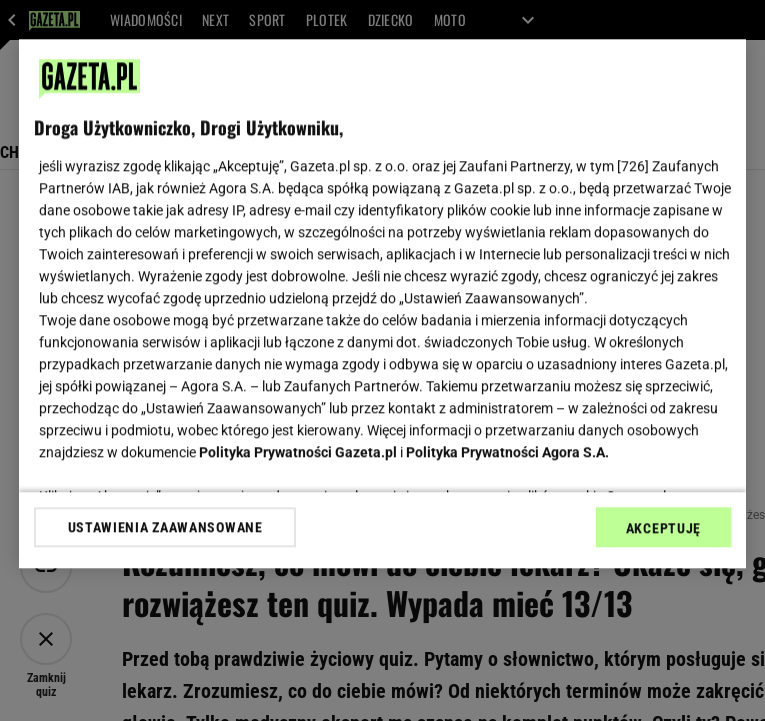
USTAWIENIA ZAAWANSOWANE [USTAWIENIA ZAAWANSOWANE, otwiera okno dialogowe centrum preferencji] (165, 527)
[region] (382, 303)
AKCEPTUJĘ (663, 528)
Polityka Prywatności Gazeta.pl (298, 452)
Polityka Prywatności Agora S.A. (507, 452)
